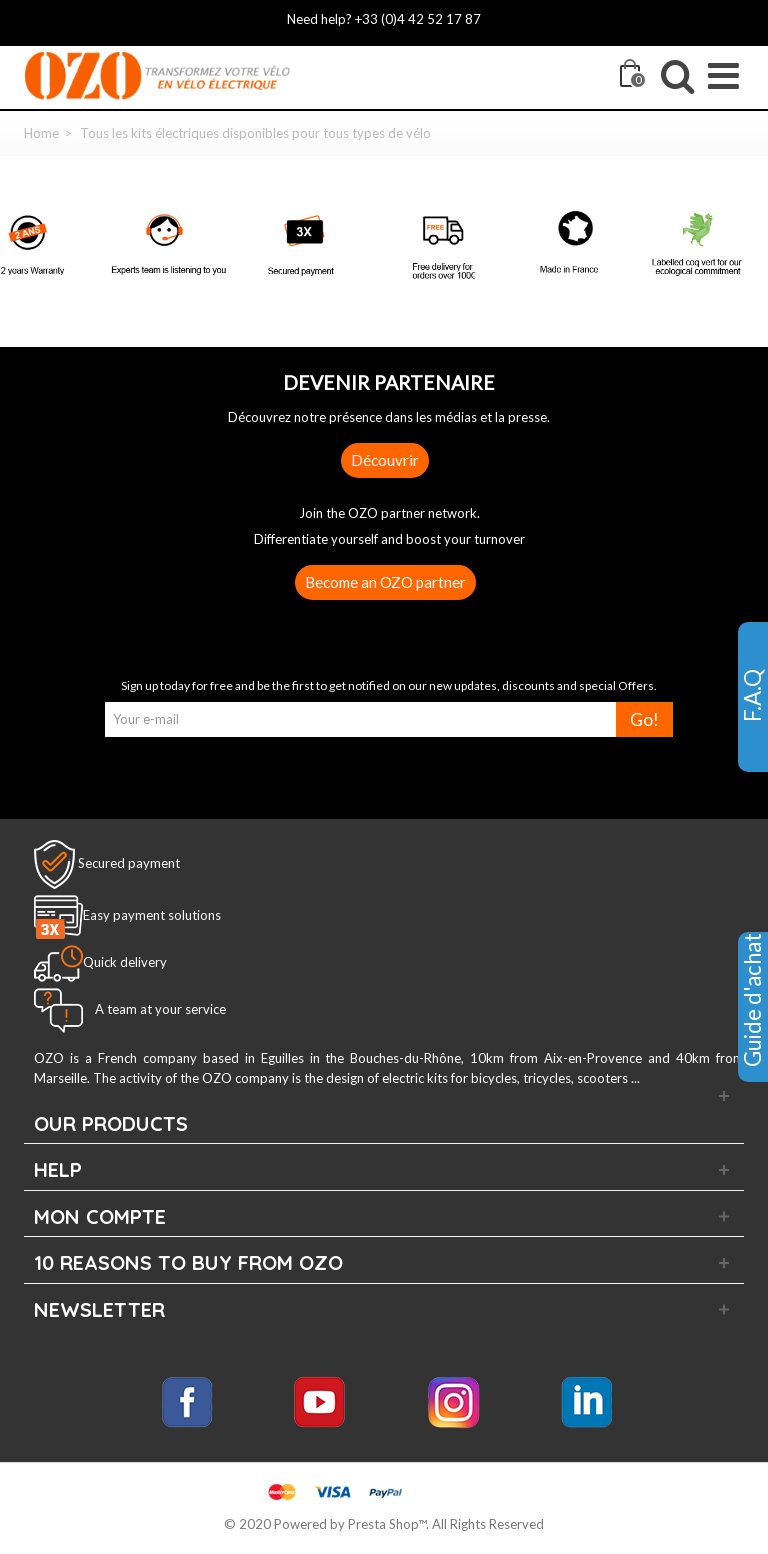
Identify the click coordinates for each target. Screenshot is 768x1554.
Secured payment (129, 863)
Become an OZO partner (385, 582)
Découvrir (385, 460)
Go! (644, 719)
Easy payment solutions (152, 916)
